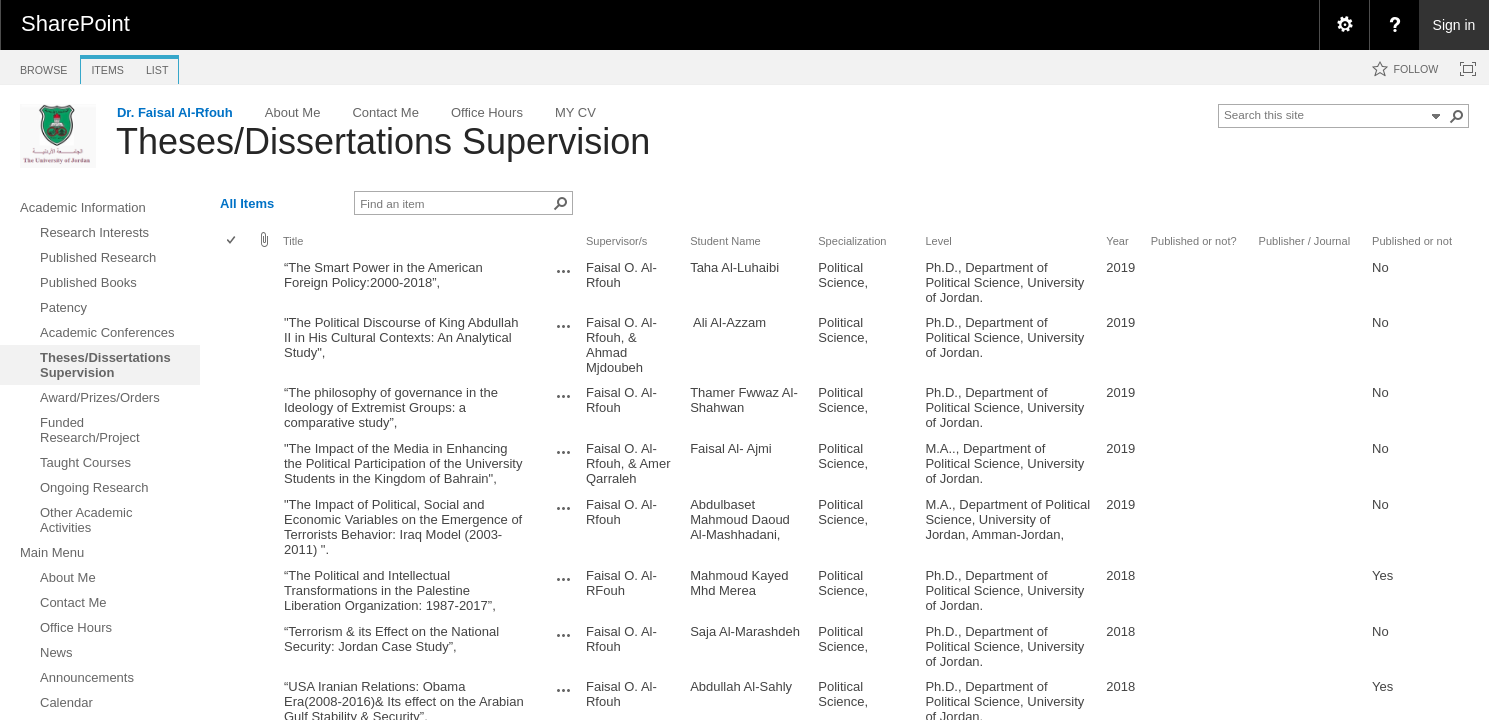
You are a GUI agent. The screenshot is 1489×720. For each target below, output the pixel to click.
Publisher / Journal (1305, 241)
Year (1117, 241)
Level (938, 241)
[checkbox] (232, 241)
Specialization (852, 241)
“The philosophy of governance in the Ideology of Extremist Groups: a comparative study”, (391, 407)
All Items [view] (247, 203)
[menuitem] (1344, 25)
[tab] (43, 66)
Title (293, 241)
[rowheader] (236, 282)
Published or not (1412, 241)
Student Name (725, 241)
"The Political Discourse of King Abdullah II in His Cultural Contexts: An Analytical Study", (401, 337)
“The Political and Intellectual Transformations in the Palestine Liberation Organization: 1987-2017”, (390, 590)
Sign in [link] (1454, 25)
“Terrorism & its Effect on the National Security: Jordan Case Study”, (391, 639)
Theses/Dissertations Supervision (383, 141)
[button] (1457, 116)
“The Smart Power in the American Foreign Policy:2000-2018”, (383, 275)
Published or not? (1194, 241)
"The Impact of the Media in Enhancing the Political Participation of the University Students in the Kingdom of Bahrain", (403, 463)
